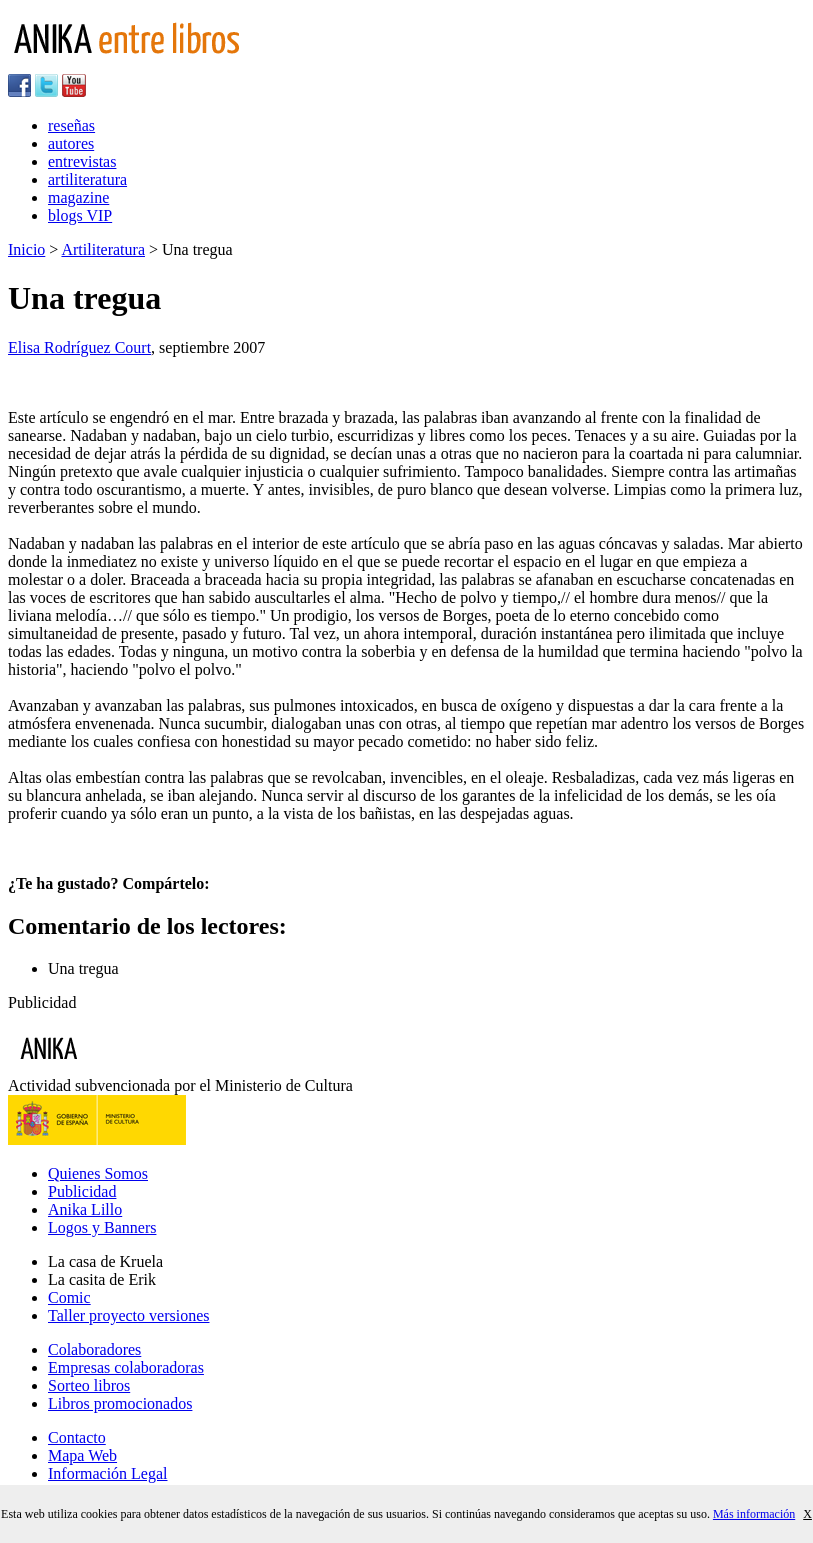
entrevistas (82, 161)
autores (71, 143)
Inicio (26, 249)
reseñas (71, 125)
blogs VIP (80, 215)
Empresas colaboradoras (126, 1367)
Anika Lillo (85, 1209)
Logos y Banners (102, 1227)
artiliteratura (87, 179)
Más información (754, 1514)
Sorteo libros (89, 1385)
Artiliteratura (103, 249)
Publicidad (82, 1191)
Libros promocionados (120, 1403)
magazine (78, 197)
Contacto (77, 1437)
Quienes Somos (98, 1173)
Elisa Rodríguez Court (79, 347)
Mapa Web (82, 1455)
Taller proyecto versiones (128, 1315)
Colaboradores (94, 1349)
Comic (69, 1297)
